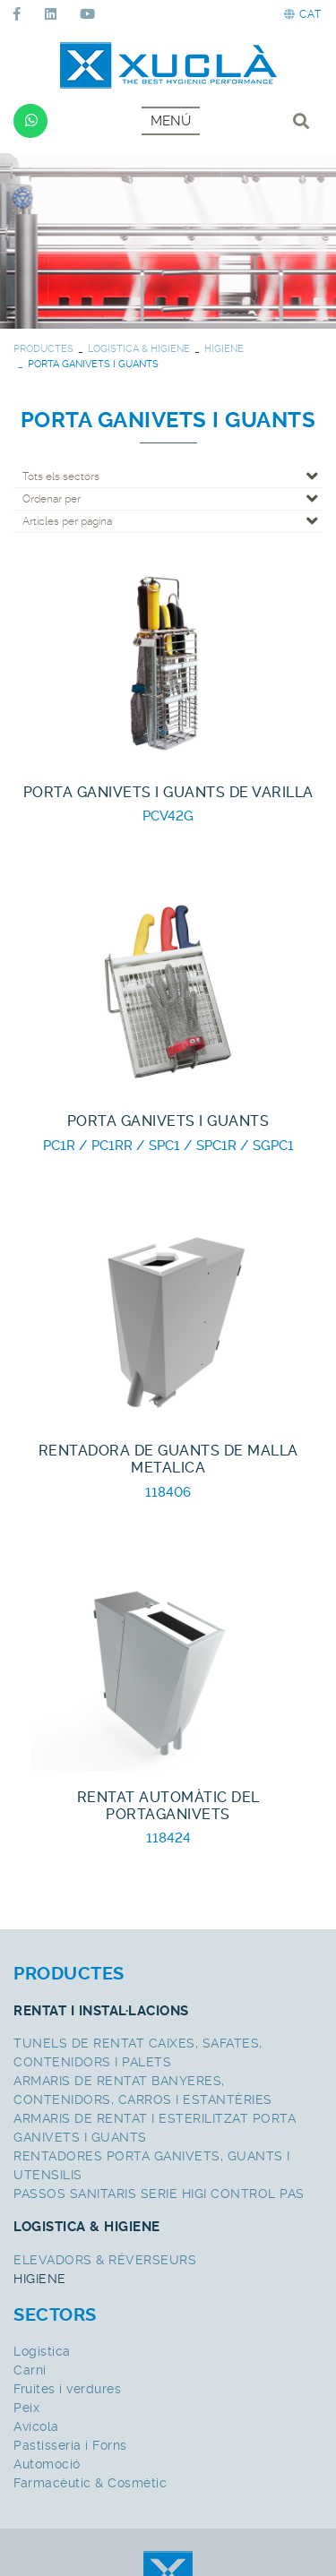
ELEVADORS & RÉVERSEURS (104, 2260)
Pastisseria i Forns (70, 2445)
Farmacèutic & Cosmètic (90, 2483)
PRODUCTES (43, 349)
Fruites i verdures (67, 2389)
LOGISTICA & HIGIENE (139, 349)
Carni (30, 2370)
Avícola (36, 2426)
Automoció (47, 2464)
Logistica (42, 2351)
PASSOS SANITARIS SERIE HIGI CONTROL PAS (159, 2193)
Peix (26, 2407)
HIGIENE (224, 349)
